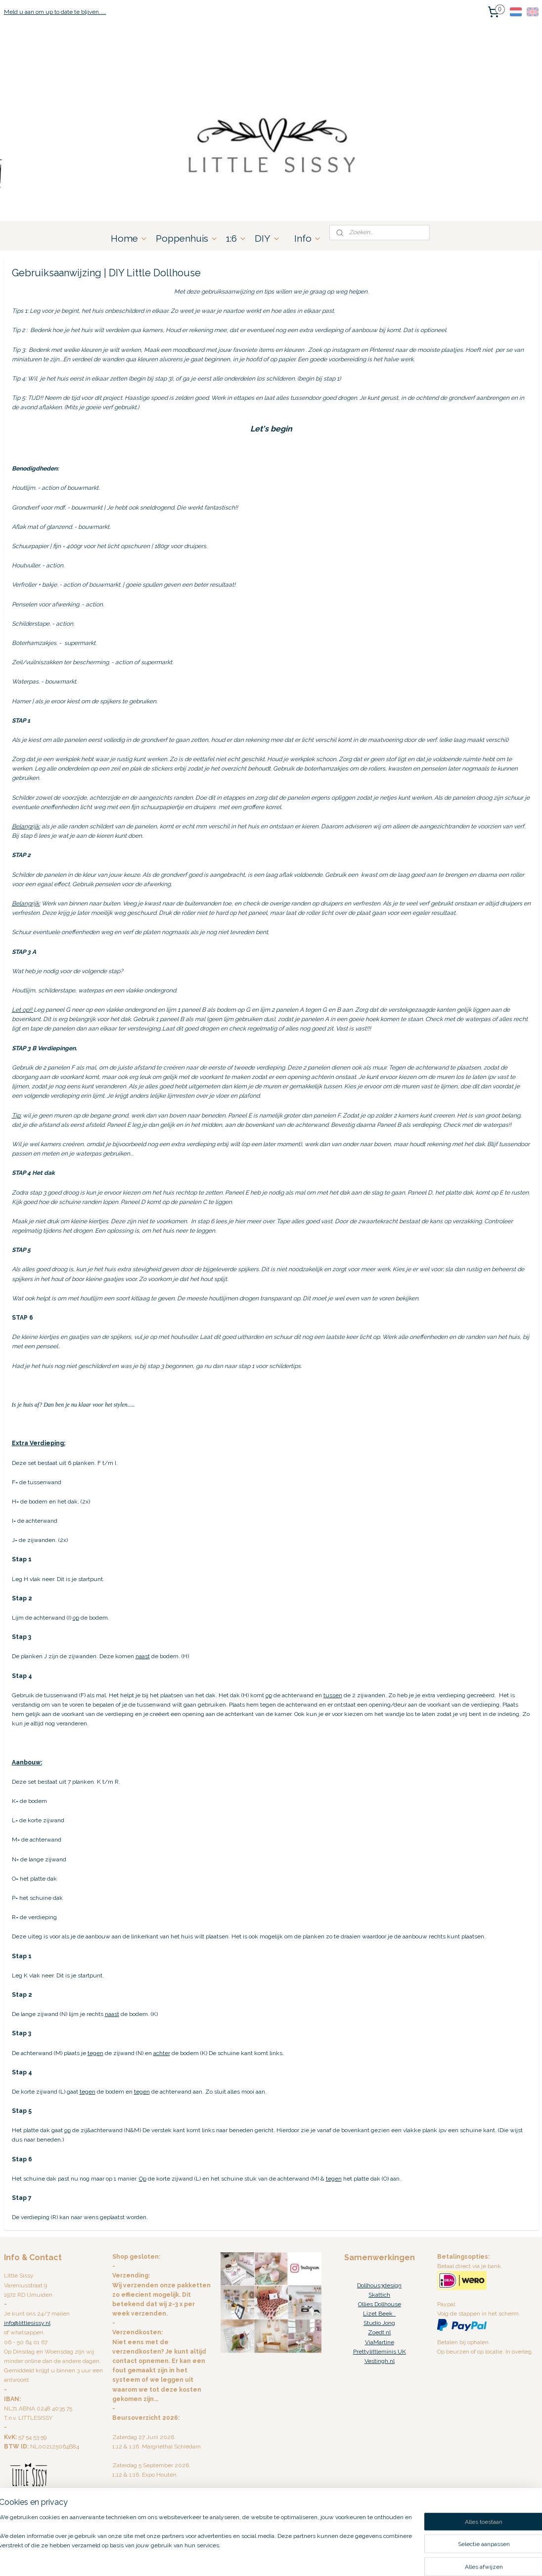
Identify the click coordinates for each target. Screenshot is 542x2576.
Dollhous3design (379, 2285)
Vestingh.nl (379, 2361)
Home (129, 238)
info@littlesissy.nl (27, 2322)
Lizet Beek (379, 2313)
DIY (267, 238)
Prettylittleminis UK (379, 2351)
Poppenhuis (187, 238)
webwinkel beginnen (293, 2558)
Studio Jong (379, 2322)
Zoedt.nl (379, 2332)
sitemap (240, 2558)
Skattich (379, 2294)
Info (307, 238)
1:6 (236, 238)
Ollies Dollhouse (379, 2304)
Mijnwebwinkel (377, 2558)
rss (258, 2558)
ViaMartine (379, 2342)
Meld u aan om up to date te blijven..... (55, 11)
